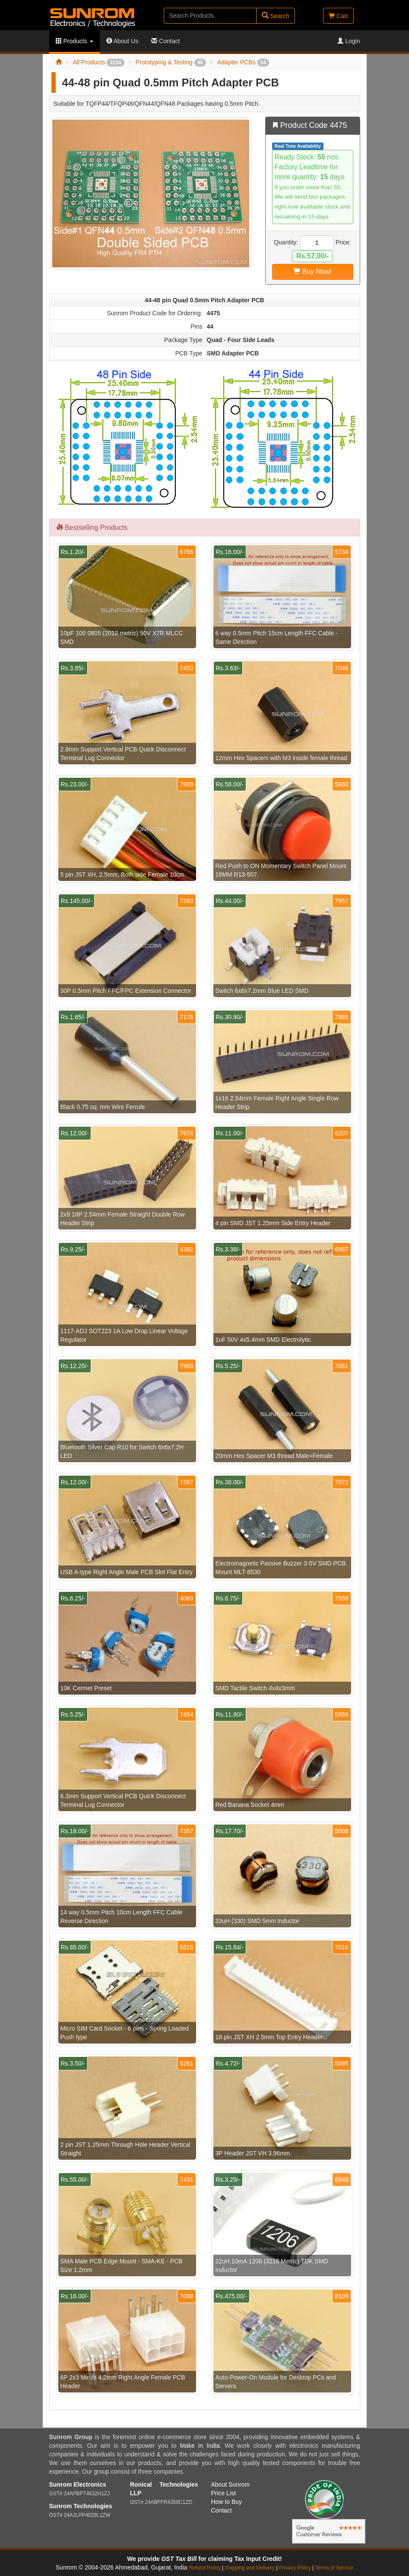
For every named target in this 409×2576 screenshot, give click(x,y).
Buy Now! (312, 271)
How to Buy (226, 2501)
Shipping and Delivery (250, 2568)
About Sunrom (230, 2484)
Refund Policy (204, 2568)
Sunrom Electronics (77, 2484)
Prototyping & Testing (171, 62)
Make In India (199, 2445)
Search (275, 15)
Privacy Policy (295, 2568)
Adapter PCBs (243, 62)
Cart (338, 16)
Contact (165, 41)
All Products (98, 62)
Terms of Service (334, 2568)
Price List (223, 2493)
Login (348, 41)
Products (74, 41)
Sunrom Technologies (80, 2506)
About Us (122, 41)
